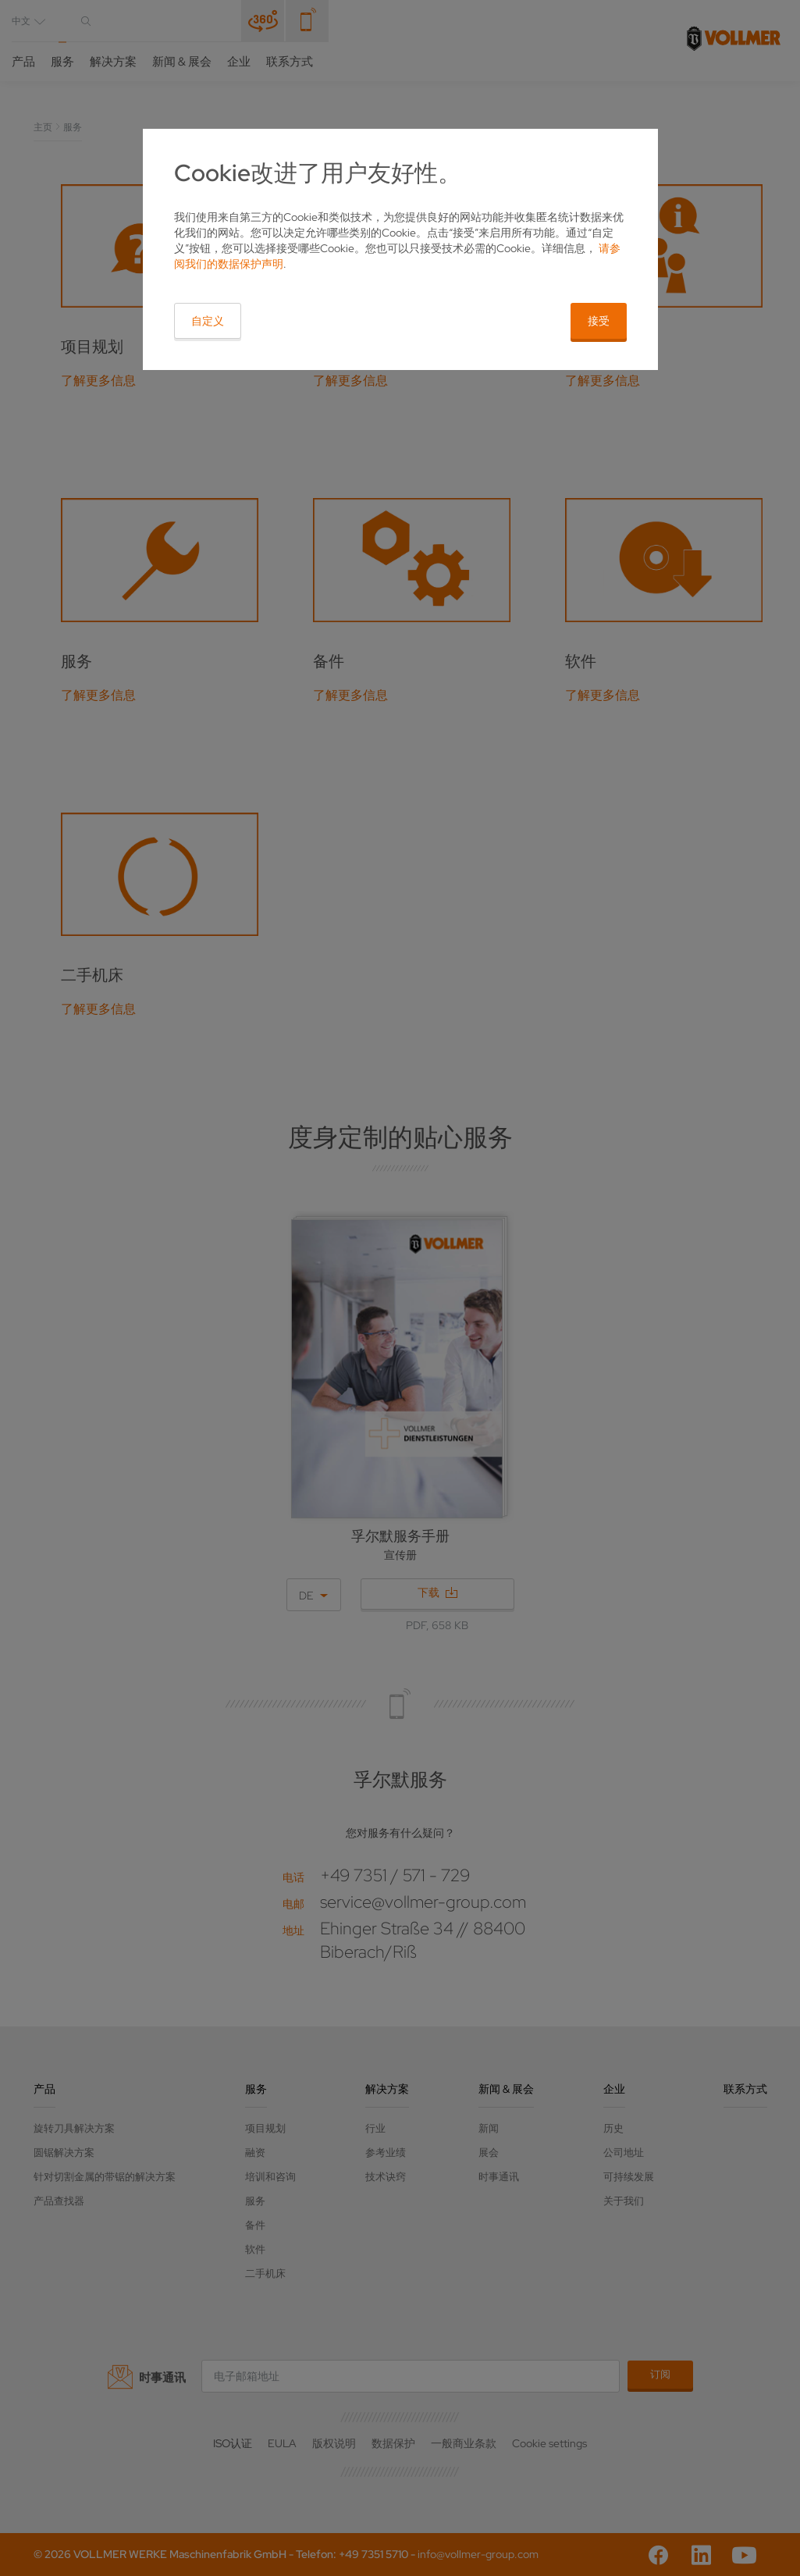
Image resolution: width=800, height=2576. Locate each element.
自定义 (207, 321)
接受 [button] (599, 321)
